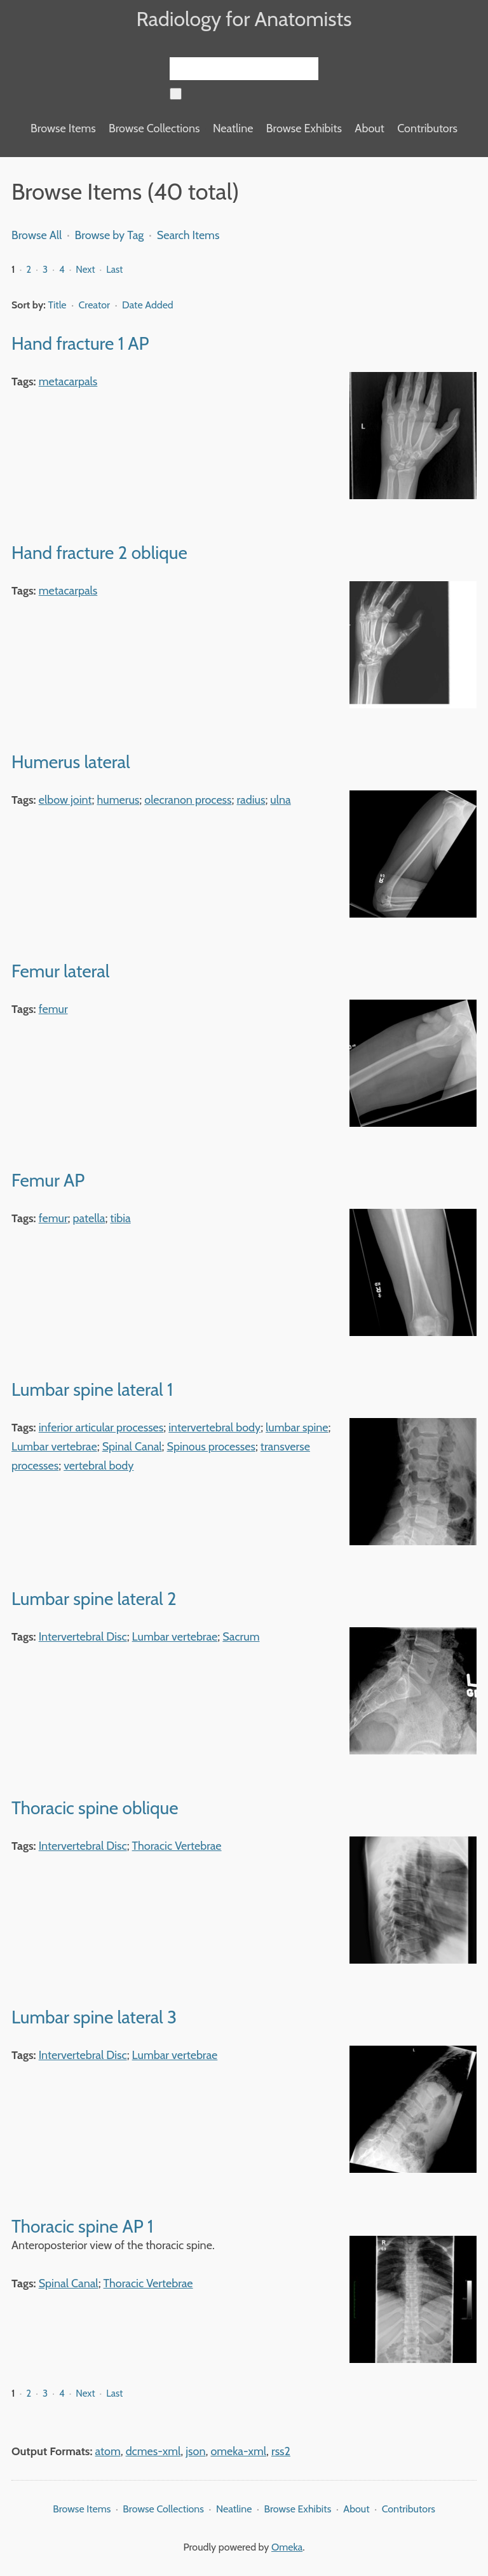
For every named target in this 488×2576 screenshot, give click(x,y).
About (369, 128)
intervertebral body (214, 1428)
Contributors (427, 128)
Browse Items (63, 128)
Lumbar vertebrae (54, 1447)
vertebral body (98, 1466)
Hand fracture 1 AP (80, 343)
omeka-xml (238, 2451)
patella (89, 1218)
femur (53, 1009)
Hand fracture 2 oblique (99, 552)
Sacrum (240, 1637)
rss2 (280, 2451)
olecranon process (187, 800)
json (195, 2451)
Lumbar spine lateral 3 (94, 2017)
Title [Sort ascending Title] (58, 305)
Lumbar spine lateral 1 (92, 1389)
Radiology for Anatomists (243, 18)
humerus (118, 800)
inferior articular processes (101, 1428)
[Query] (244, 68)
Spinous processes (211, 1447)
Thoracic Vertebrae (177, 1846)
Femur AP (48, 1180)
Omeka (286, 2547)
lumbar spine (297, 1428)
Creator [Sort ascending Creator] (95, 305)
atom (108, 2451)
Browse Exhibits (304, 128)
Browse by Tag (109, 235)
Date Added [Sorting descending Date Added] (147, 305)
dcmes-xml (153, 2451)
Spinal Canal (132, 1447)
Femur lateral (60, 971)
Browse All (36, 235)
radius (250, 800)
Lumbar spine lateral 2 (94, 1598)
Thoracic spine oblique (95, 1808)
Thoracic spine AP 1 (82, 2226)
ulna (280, 800)
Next (85, 269)
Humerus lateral (70, 762)
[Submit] (176, 94)
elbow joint (65, 800)
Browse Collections (154, 128)
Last (114, 269)
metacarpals (68, 382)
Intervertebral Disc (83, 1637)
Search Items (188, 235)
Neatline (233, 128)
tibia (120, 1218)
